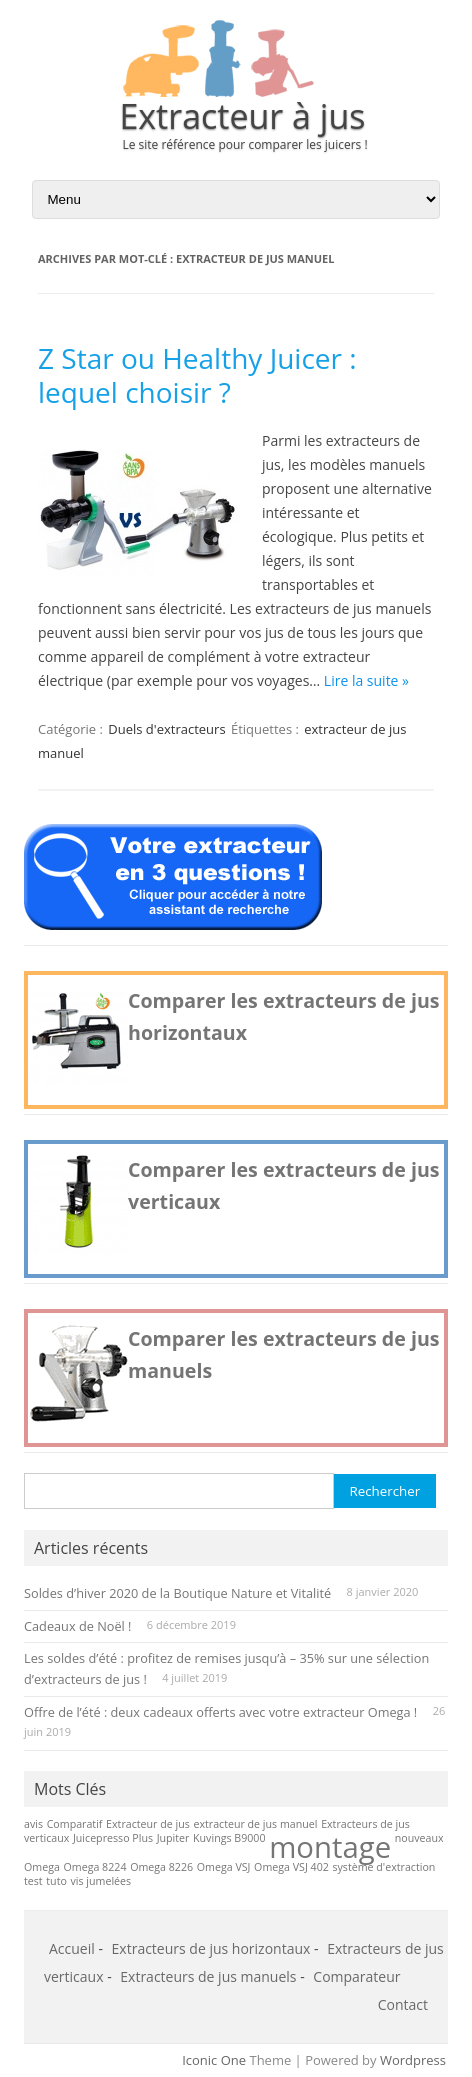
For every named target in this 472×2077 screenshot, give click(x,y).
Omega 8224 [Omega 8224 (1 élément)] (95, 1867)
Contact (403, 2004)
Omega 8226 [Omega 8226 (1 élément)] (161, 1867)
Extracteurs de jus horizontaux (211, 1948)
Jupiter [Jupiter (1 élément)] (173, 1838)
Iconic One (214, 2060)
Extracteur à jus (242, 116)
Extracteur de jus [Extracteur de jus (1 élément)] (148, 1824)
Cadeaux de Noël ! (77, 1626)
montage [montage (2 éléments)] (330, 1847)
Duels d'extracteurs (166, 729)
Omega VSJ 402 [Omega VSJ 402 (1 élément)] (291, 1867)
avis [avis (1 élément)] (33, 1824)
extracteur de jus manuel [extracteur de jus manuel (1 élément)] (255, 1824)
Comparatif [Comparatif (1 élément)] (75, 1824)
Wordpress (413, 2060)
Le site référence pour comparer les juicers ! (244, 144)
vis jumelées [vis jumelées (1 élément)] (101, 1881)
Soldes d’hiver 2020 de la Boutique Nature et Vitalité (177, 1593)
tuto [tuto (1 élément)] (56, 1881)
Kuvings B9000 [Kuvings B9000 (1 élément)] (229, 1838)
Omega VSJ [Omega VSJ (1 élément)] (224, 1867)
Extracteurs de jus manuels (208, 1976)
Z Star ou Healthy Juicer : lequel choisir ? (197, 375)
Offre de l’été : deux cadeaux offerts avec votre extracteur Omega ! (220, 1712)
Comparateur (356, 1976)
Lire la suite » (366, 680)
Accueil (72, 1948)
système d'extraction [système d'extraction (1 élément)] (383, 1867)
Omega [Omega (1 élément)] (42, 1867)
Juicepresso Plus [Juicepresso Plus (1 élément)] (113, 1838)
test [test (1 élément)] (33, 1881)
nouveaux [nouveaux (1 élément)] (419, 1838)
